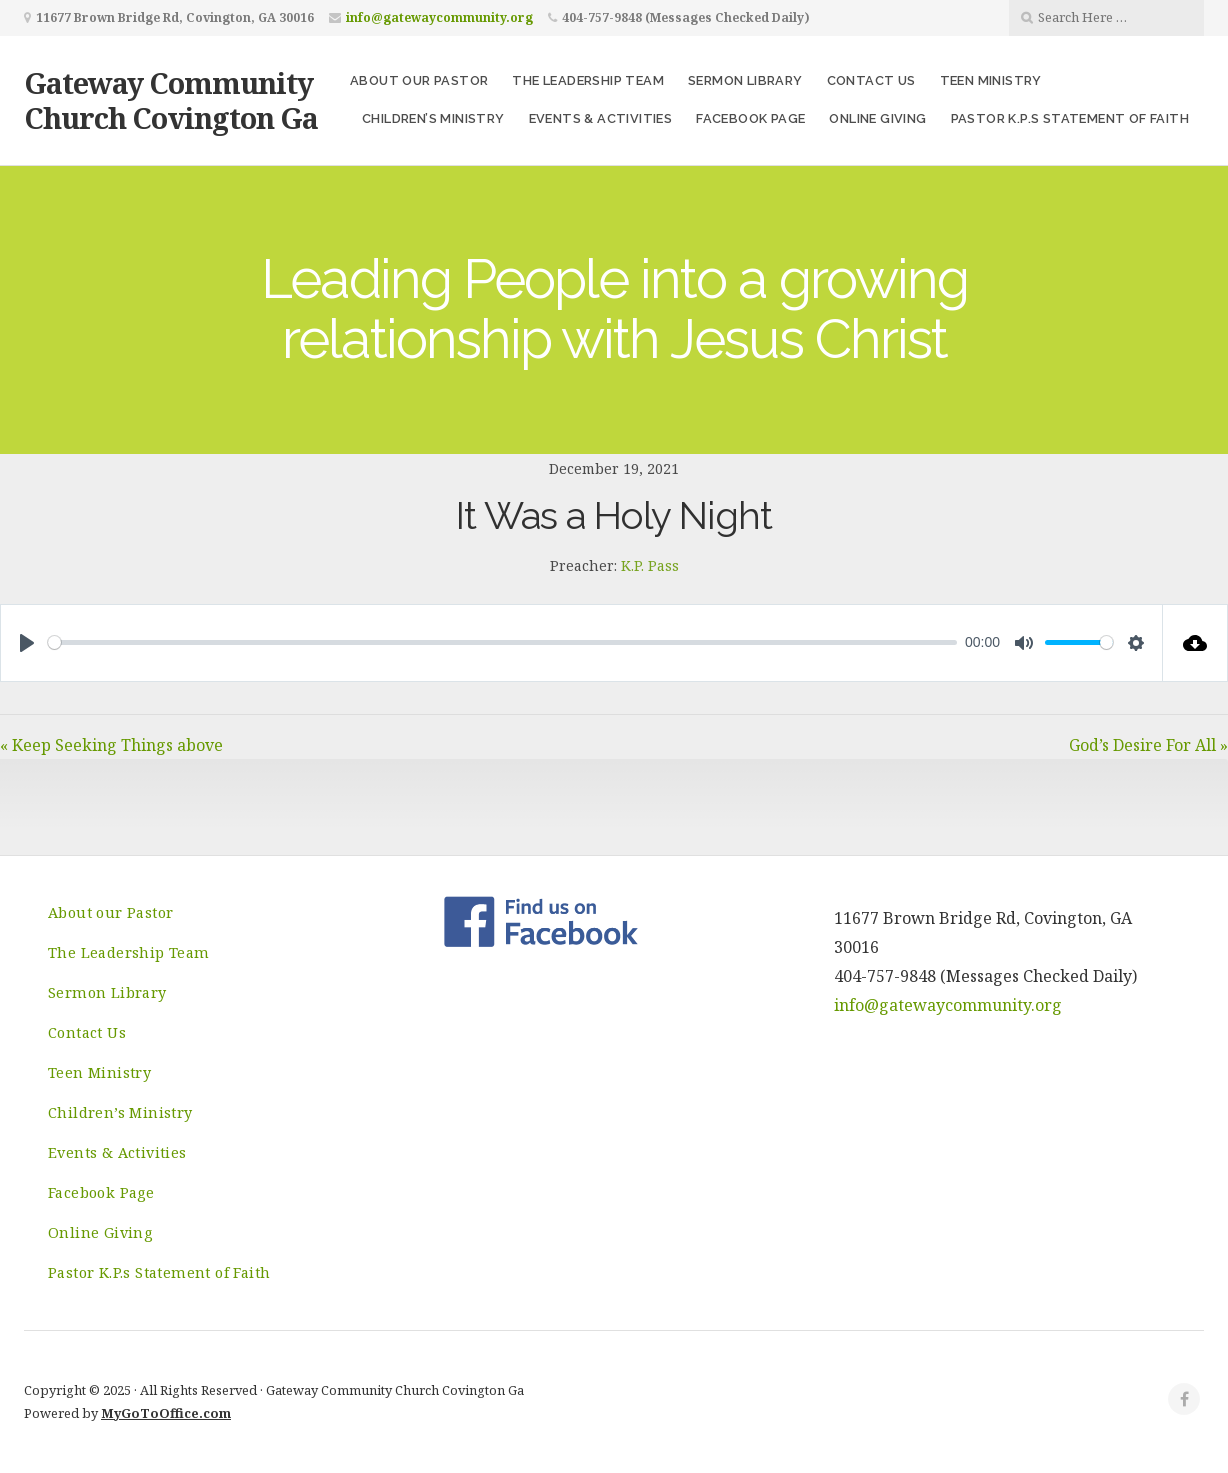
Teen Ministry (991, 80)
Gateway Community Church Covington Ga (171, 100)
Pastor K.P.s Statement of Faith (1070, 118)
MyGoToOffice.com (166, 1413)
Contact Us (871, 80)
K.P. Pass (650, 565)
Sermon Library (745, 80)
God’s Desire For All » (1148, 745)
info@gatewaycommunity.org (439, 17)
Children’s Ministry (433, 118)
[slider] (502, 642)
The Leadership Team (588, 80)
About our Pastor (419, 80)
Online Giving (877, 118)
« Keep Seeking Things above (111, 745)
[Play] (27, 643)
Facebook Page (750, 118)
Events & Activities (601, 118)
